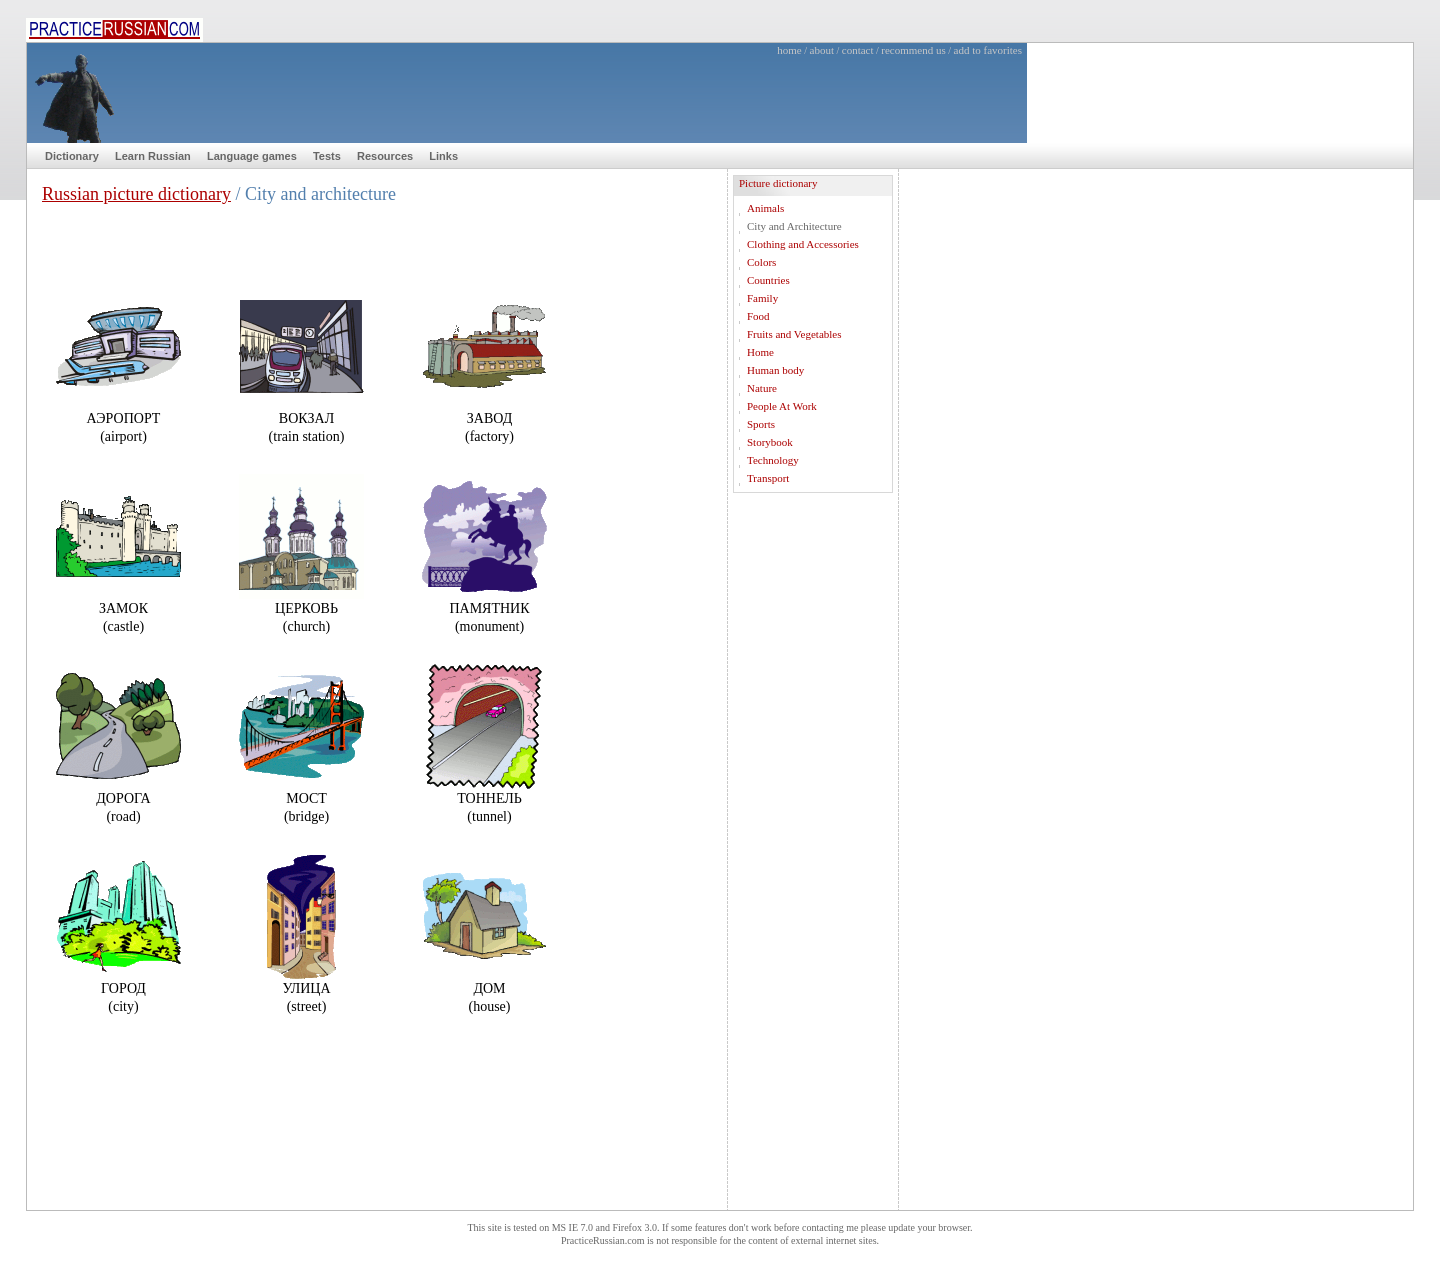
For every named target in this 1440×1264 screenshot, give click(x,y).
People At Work (782, 406)
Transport (768, 478)
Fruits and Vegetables (794, 334)
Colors (761, 262)
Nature (762, 388)
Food (758, 316)
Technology (773, 460)
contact (858, 50)
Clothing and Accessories (803, 244)
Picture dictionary (778, 183)
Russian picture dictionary (136, 194)
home (789, 50)
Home (760, 352)
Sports (761, 424)
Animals (765, 208)
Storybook (770, 442)
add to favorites (988, 50)
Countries (768, 280)
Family (762, 298)
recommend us (913, 50)
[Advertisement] (813, 810)
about (822, 50)
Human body (775, 370)
